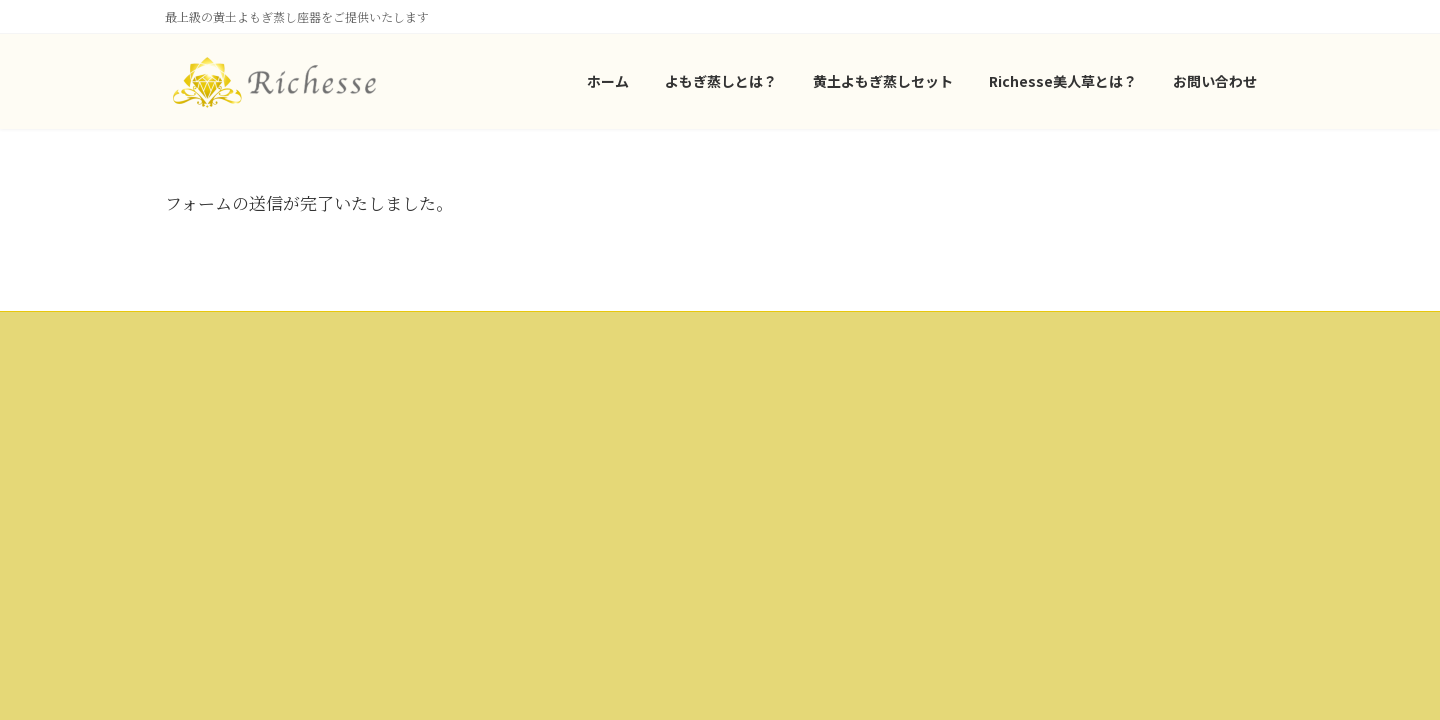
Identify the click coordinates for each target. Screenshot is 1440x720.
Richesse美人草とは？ (238, 517)
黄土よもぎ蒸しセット (237, 483)
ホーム (195, 413)
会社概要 (581, 380)
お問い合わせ (593, 449)
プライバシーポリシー (617, 415)
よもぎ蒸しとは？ (225, 448)
